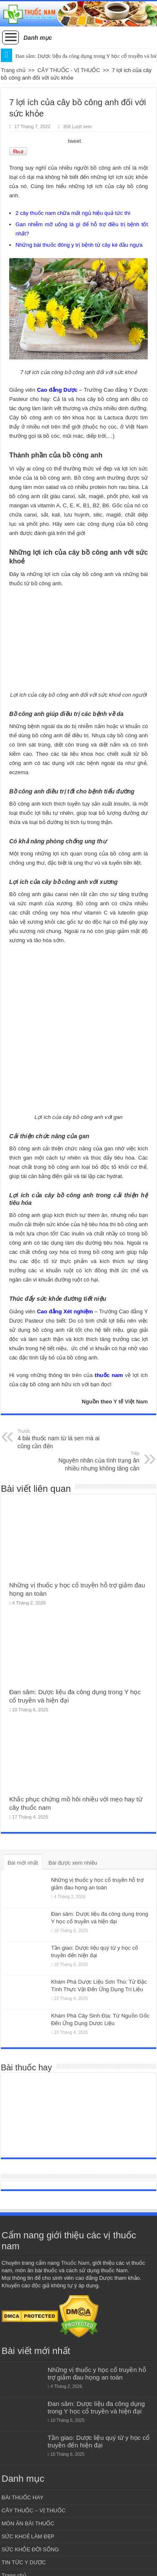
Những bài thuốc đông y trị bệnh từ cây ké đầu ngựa (79, 245)
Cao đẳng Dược (56, 390)
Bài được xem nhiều (73, 1863)
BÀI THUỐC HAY (23, 2497)
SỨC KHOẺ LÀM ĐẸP (28, 2536)
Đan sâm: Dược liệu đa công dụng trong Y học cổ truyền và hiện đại (96, 2407)
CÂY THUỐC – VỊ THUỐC (34, 2510)
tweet (74, 141)
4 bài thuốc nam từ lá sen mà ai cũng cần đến (60, 1438)
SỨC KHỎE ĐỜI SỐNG (30, 2549)
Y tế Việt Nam (130, 1401)
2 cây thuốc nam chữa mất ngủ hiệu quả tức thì (73, 213)
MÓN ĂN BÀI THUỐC (28, 2523)
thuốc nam (109, 1375)
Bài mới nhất (23, 1863)
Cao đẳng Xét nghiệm (65, 1311)
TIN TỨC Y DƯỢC (24, 2562)
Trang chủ (13, 70)
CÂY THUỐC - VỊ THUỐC (68, 70)
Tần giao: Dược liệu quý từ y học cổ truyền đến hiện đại (98, 2441)
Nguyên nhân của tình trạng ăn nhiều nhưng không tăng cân (96, 1461)
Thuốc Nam (75, 2263)
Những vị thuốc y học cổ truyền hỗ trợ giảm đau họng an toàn (97, 2373)
